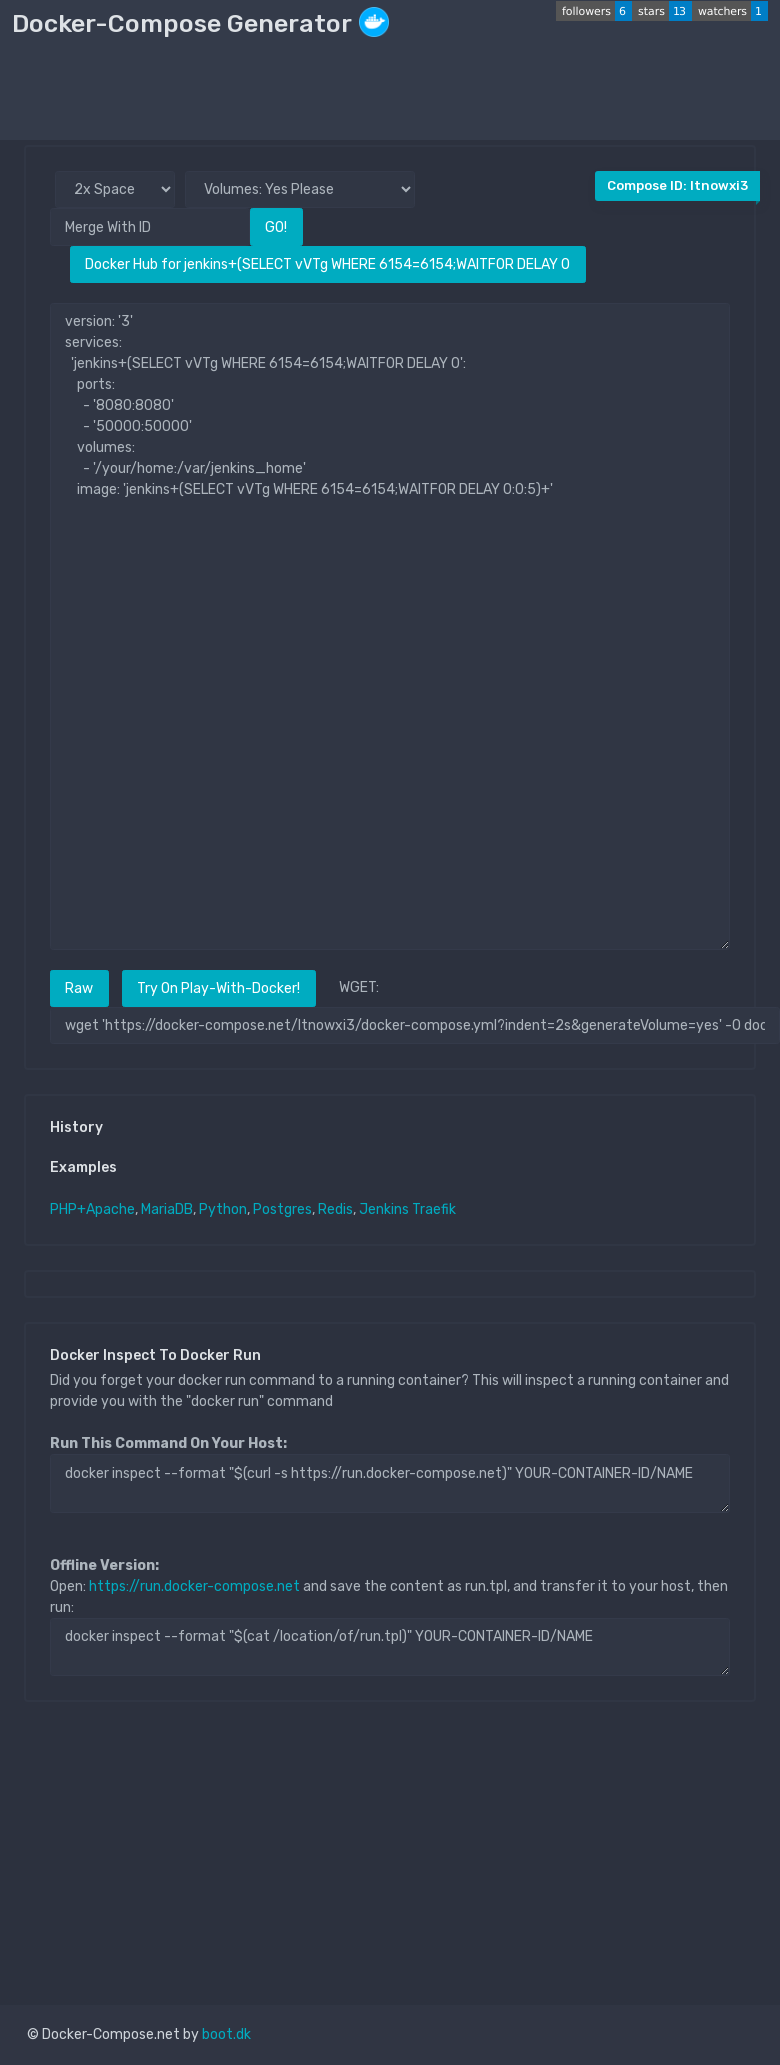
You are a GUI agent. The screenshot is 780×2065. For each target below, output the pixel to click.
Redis (335, 1209)
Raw (79, 988)
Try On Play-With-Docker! (218, 988)
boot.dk (226, 2034)
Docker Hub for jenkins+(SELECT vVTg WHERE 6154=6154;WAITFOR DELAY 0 (327, 264)
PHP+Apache (92, 1209)
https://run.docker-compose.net (194, 1586)
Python (223, 1209)
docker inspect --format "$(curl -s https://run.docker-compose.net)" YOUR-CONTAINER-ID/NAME (390, 1483)
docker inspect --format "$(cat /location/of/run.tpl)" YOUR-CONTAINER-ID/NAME (390, 1647)
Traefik (434, 1209)
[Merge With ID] (150, 226)
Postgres (282, 1209)
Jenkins (384, 1209)
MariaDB (167, 1209)
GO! (276, 227)
